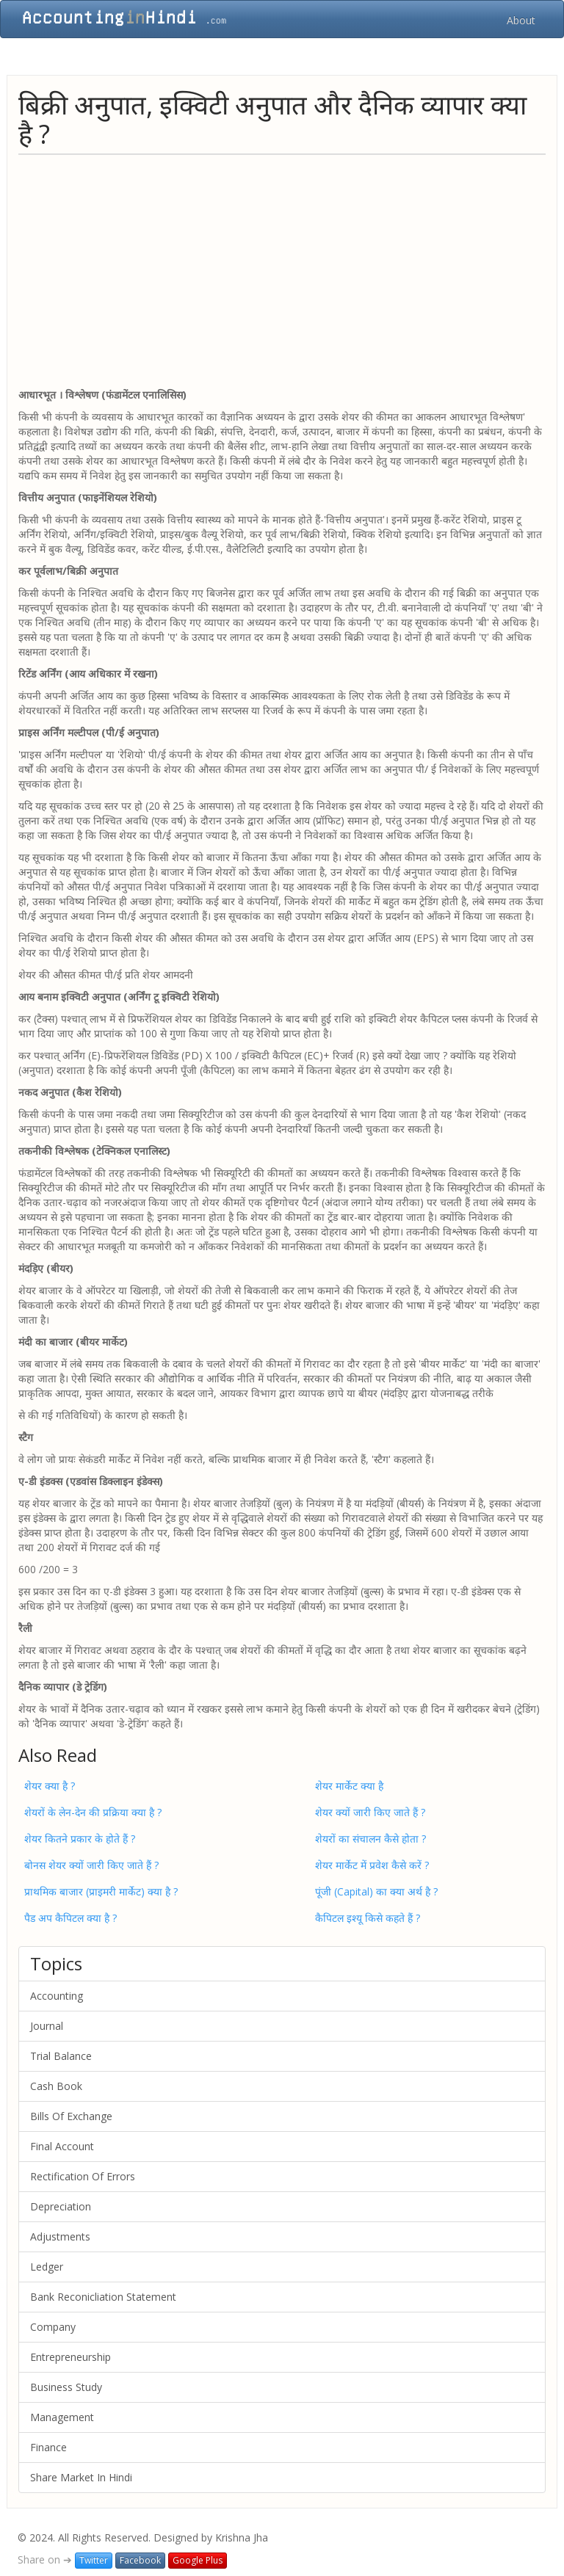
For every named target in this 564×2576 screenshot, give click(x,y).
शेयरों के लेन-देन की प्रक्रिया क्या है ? (93, 1812)
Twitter (93, 2560)
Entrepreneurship (70, 2357)
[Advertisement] (282, 270)
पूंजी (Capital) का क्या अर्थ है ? (376, 1891)
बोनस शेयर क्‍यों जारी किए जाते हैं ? (91, 1865)
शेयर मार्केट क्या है (349, 1786)
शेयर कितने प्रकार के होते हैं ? (79, 1839)
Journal (46, 2026)
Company (53, 2327)
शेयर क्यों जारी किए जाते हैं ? (370, 1812)
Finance (48, 2447)
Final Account (62, 2146)
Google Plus (198, 2560)
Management (62, 2417)
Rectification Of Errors (82, 2176)
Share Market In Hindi (81, 2477)
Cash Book (56, 2086)
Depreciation (60, 2206)
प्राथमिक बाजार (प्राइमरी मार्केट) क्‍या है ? (101, 1891)
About (521, 20)
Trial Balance (61, 2056)
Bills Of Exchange (71, 2116)
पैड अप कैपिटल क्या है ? (70, 1918)
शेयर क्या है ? (49, 1786)
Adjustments (60, 2236)
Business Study (66, 2387)
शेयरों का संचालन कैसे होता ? (370, 1839)
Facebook (140, 2560)
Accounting (56, 1996)
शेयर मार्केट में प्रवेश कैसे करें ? (372, 1865)
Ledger (46, 2267)
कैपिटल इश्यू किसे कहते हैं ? (367, 1918)
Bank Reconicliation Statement (103, 2297)
